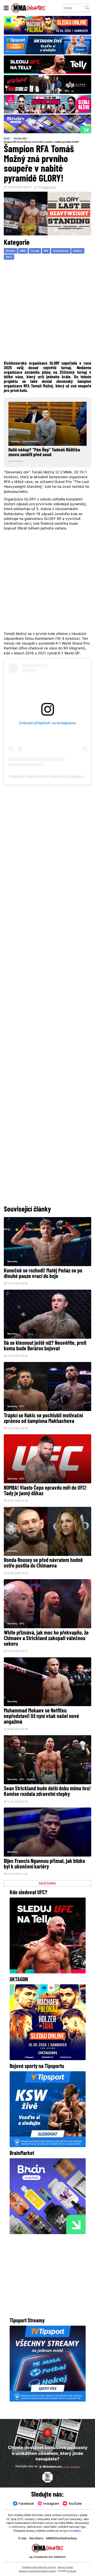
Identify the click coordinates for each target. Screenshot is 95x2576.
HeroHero (34, 2538)
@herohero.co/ (59, 2466)
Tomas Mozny (67, 252)
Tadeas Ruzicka (31, 443)
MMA (25, 252)
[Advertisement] (47, 312)
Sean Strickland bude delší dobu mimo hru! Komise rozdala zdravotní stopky (47, 1802)
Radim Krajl (49, 188)
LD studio (73, 2571)
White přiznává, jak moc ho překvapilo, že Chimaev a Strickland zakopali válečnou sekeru (46, 1647)
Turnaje (38, 252)
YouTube (76, 2503)
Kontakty (75, 2531)
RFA (26, 138)
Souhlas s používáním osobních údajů (36, 2571)
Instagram (48, 2503)
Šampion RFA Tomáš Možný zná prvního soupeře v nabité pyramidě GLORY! (46, 142)
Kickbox (11, 259)
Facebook (20, 2503)
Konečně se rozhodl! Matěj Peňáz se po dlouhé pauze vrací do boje (43, 1278)
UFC (22, 1411)
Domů (7, 138)
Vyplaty (31, 1789)
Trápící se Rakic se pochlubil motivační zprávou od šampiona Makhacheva (43, 1424)
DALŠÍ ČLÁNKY (47, 1896)
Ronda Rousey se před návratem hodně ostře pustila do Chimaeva (43, 1571)
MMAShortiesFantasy (63, 2538)
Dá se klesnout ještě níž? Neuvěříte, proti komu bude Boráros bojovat (45, 1351)
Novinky (18, 138)
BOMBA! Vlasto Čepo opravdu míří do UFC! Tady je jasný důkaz (45, 1498)
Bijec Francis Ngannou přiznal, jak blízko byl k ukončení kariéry (44, 1876)
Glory (25, 259)
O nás (19, 2538)
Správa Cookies (66, 2567)
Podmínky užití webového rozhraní (38, 2567)
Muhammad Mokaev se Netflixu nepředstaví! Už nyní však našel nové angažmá (41, 1726)
